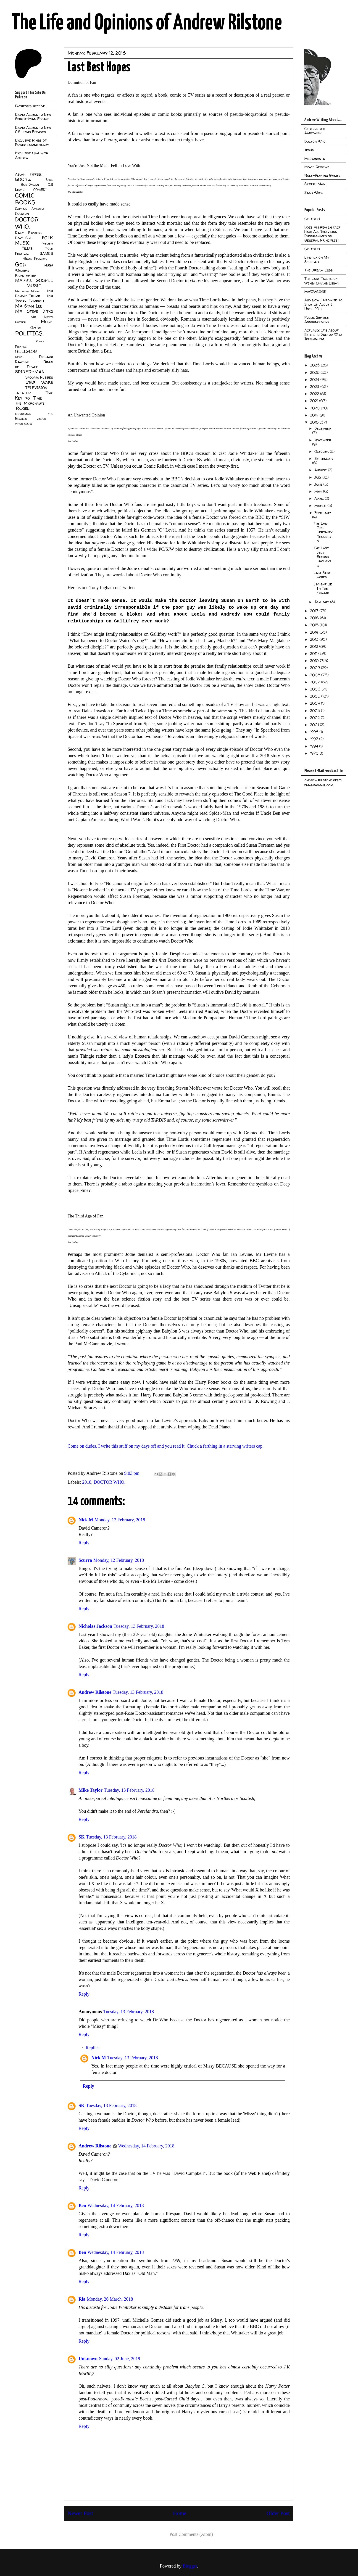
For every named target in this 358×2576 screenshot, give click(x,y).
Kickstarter (25, 275)
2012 (314, 646)
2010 (315, 660)
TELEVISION (36, 387)
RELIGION (26, 351)
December (322, 428)
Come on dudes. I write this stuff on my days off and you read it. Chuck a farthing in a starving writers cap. (166, 1446)
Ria (82, 2299)
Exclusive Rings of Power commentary (32, 142)
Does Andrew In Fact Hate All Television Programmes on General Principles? (322, 234)
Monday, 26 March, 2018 (110, 2299)
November (322, 440)
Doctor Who (315, 141)
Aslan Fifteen (28, 174)
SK (82, 1836)
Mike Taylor (91, 1790)
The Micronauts (30, 403)
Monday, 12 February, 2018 (120, 1519)
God (20, 264)
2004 (315, 703)
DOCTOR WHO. (109, 1482)
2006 (315, 689)
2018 (86, 1482)
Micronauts (314, 158)
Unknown (88, 2358)
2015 (315, 624)
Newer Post (80, 2513)
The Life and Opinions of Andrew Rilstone (146, 23)
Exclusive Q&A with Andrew (31, 155)
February (322, 512)
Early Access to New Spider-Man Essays (33, 116)
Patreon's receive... (31, 105)
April (319, 498)
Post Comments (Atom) (191, 2534)
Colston (22, 213)
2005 (315, 696)
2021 (314, 400)
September (323, 458)
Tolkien (22, 408)
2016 (315, 617)
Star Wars (39, 382)
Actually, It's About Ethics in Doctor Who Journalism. (323, 334)
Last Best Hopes (322, 574)
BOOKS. (23, 179)
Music (47, 322)
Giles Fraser (34, 258)
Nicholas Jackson (95, 1626)
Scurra (85, 1560)
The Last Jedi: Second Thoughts (322, 556)
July (318, 477)
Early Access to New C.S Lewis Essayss (33, 129)
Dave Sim (23, 237)
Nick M (86, 1519)
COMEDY (40, 189)
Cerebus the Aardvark (314, 130)
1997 (314, 738)
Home (180, 2513)
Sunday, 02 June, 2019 (119, 2358)
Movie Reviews (316, 166)
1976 (315, 753)
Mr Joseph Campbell (34, 298)
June (318, 484)
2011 (314, 653)
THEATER (23, 393)
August (321, 469)
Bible (49, 179)
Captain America (29, 208)
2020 (315, 408)
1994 (314, 746)
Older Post (278, 2513)
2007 (315, 682)
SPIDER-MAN (30, 372)
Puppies (20, 346)
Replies (92, 2047)
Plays (40, 341)
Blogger (190, 2565)
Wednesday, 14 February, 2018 (146, 2145)
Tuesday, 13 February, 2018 (138, 1626)
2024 (315, 379)
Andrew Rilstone (95, 1692)
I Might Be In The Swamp (322, 588)
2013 (314, 639)
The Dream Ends (318, 270)
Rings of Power (34, 364)
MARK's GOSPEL (34, 280)
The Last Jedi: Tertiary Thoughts (322, 532)
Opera (35, 327)
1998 (314, 731)
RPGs (18, 357)
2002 (315, 717)
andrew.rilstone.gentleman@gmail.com (323, 782)
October (322, 451)
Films (27, 248)
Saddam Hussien (39, 377)
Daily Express (28, 232)
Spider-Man (314, 183)
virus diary (23, 423)
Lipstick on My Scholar (316, 259)
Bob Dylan (30, 184)
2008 (315, 674)
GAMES (46, 253)
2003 (315, 710)
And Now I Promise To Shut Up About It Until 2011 (323, 304)
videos (41, 418)
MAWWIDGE (315, 291)
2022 (315, 393)
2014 (314, 632)
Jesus (309, 150)
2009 (315, 667)
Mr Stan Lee (28, 306)
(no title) (312, 218)
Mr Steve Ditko (34, 311)
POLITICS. (29, 333)
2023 (315, 386)
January (322, 601)
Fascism (47, 243)
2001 (315, 724)
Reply (84, 1542)
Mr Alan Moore (27, 291)
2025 (315, 372)
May (318, 491)
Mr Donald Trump (34, 293)
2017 (314, 610)
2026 (315, 365)
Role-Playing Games (322, 175)
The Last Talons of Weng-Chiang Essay (321, 280)
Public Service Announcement (316, 319)
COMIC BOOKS (25, 198)
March (320, 505)
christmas (23, 413)
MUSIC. (34, 286)
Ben (82, 2205)
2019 (314, 415)
